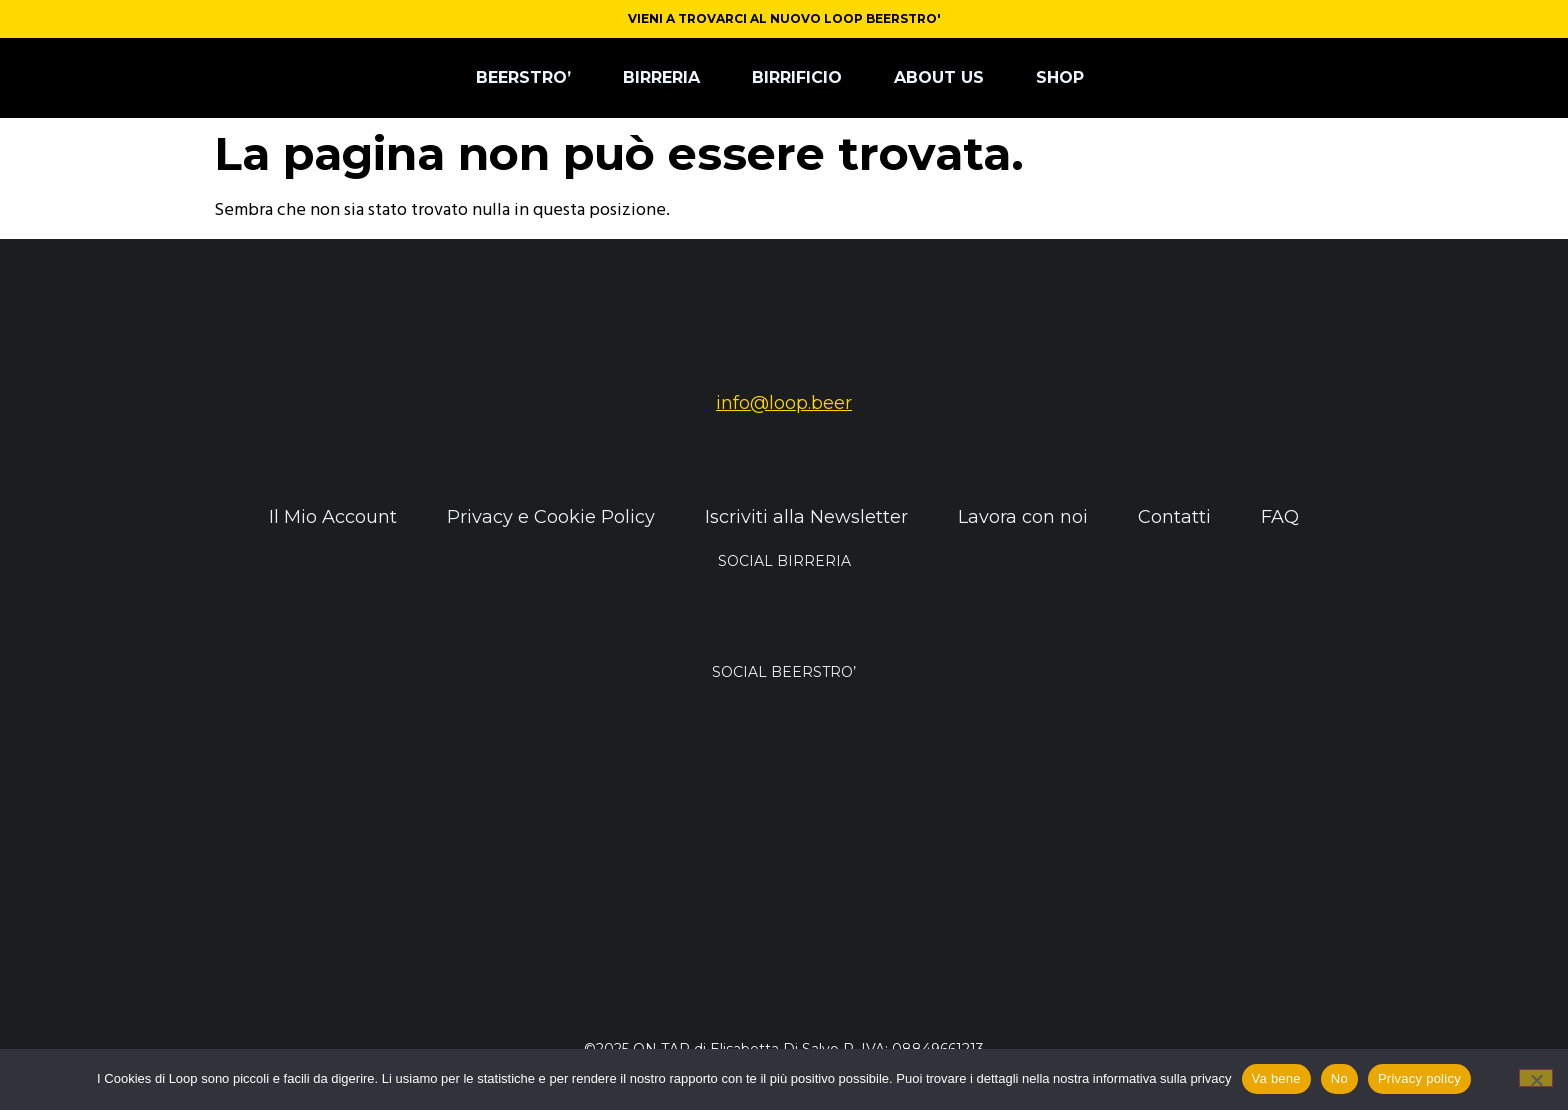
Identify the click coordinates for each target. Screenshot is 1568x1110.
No (1339, 1078)
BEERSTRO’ (523, 77)
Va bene (1276, 1078)
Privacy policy (1419, 1078)
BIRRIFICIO (797, 77)
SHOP (1060, 77)
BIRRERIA (661, 77)
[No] (1536, 1078)
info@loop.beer (784, 403)
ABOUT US (939, 77)
